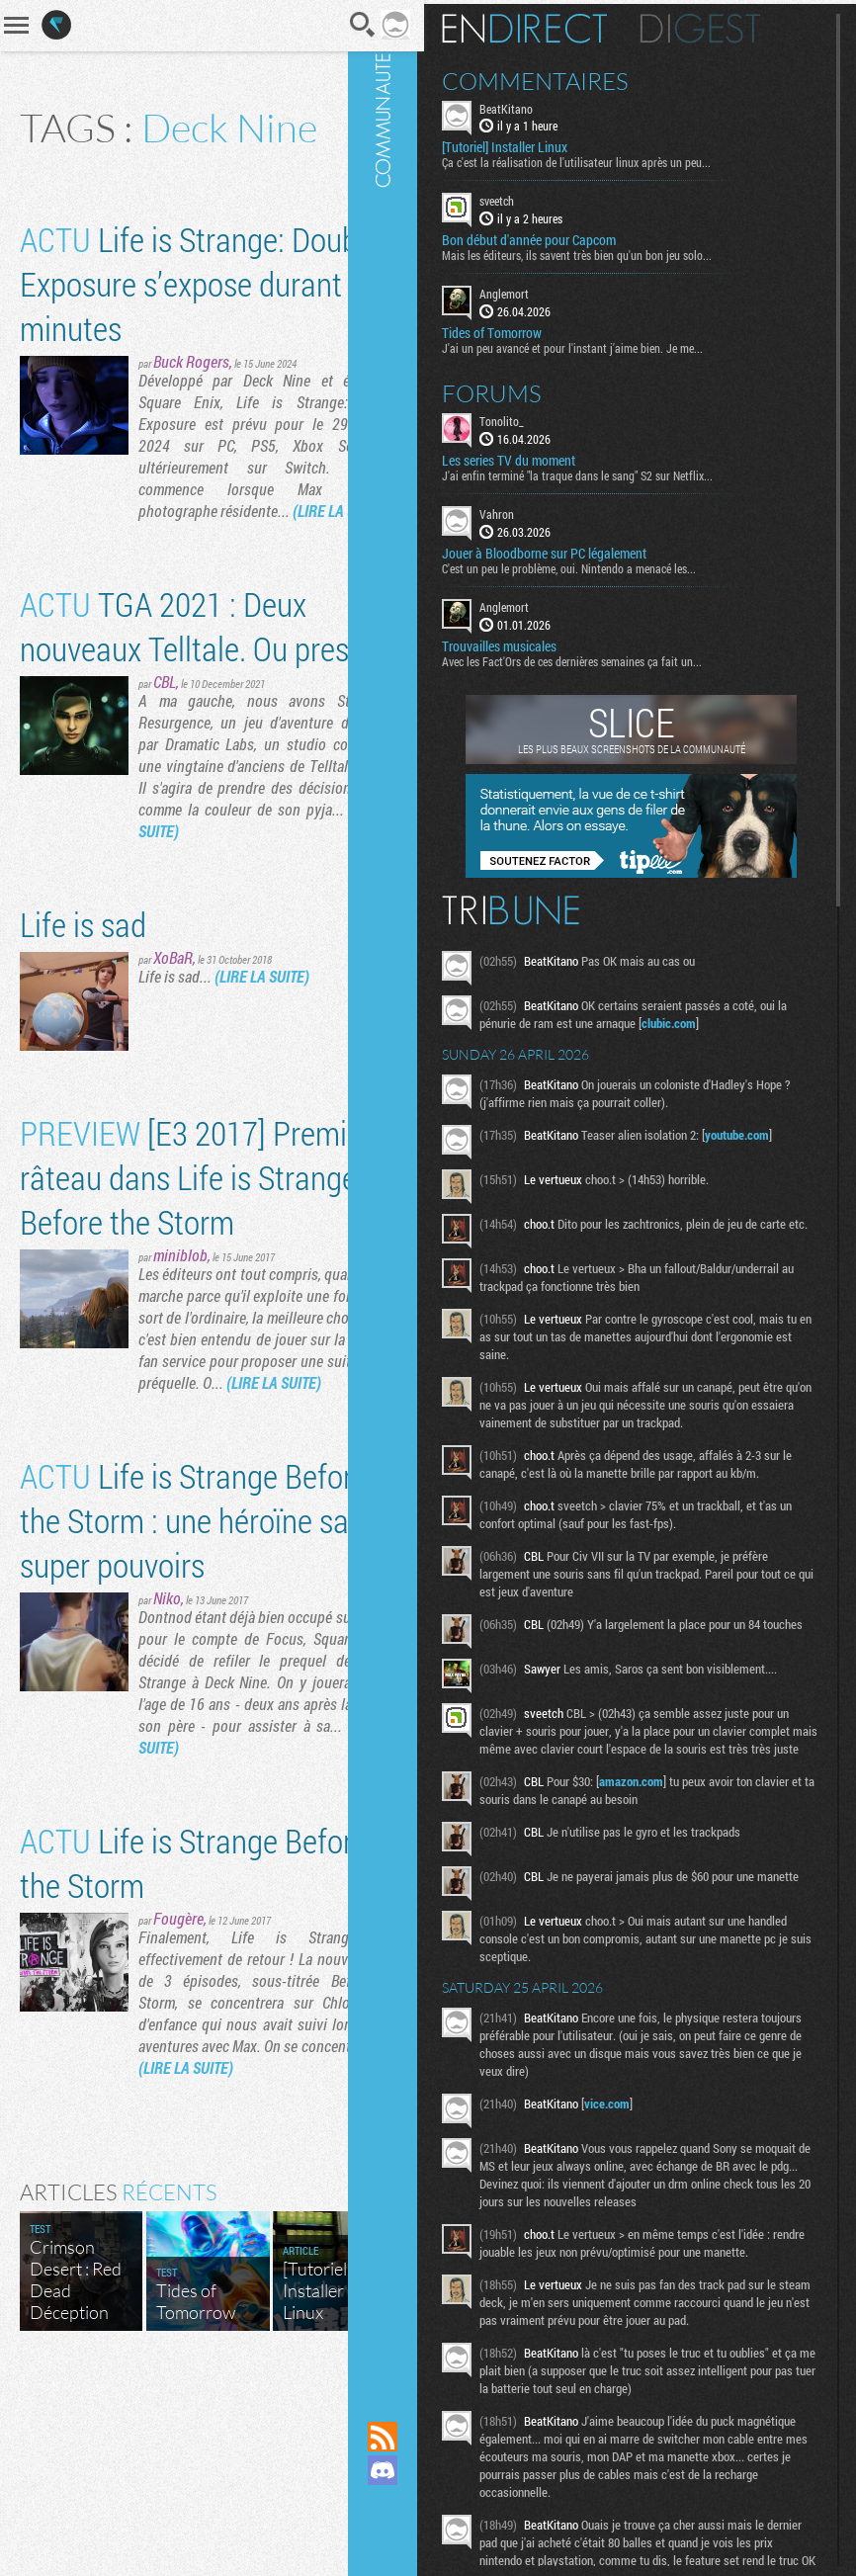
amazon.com (665, 1807)
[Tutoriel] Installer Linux (538, 144)
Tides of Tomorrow (525, 329)
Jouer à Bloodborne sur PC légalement (577, 550)
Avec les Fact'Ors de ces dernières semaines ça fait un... (605, 657)
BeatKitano (539, 105)
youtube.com (770, 1131)
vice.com (640, 2135)
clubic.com (714, 1019)
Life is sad (83, 1011)
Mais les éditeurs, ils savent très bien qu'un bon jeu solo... (610, 252)
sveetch (530, 198)
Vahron (530, 510)
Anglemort (537, 291)
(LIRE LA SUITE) (185, 532)
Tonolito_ (535, 417)
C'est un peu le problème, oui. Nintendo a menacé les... (602, 564)
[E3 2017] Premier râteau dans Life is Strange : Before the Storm (188, 1264)
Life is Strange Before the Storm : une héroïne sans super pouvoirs (160, 1652)
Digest (734, 25)
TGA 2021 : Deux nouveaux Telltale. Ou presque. (163, 669)
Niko (167, 1752)
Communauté (416, 1191)
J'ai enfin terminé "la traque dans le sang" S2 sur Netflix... (610, 471)
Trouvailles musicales (532, 642)
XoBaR (173, 1045)
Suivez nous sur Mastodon (416, 2504)
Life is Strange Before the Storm (149, 2038)
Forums (525, 389)
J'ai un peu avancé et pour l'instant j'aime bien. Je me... (605, 344)
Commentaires (568, 77)
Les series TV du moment (542, 457)
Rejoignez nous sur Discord (416, 2470)
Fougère (178, 2094)
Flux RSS (416, 2436)
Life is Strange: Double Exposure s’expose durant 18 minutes (183, 283)
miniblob (180, 1342)
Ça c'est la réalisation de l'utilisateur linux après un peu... (609, 159)
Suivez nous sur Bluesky (416, 2537)
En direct (558, 25)
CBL (164, 747)
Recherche (321, 25)
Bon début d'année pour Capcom (562, 237)
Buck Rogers (191, 361)
